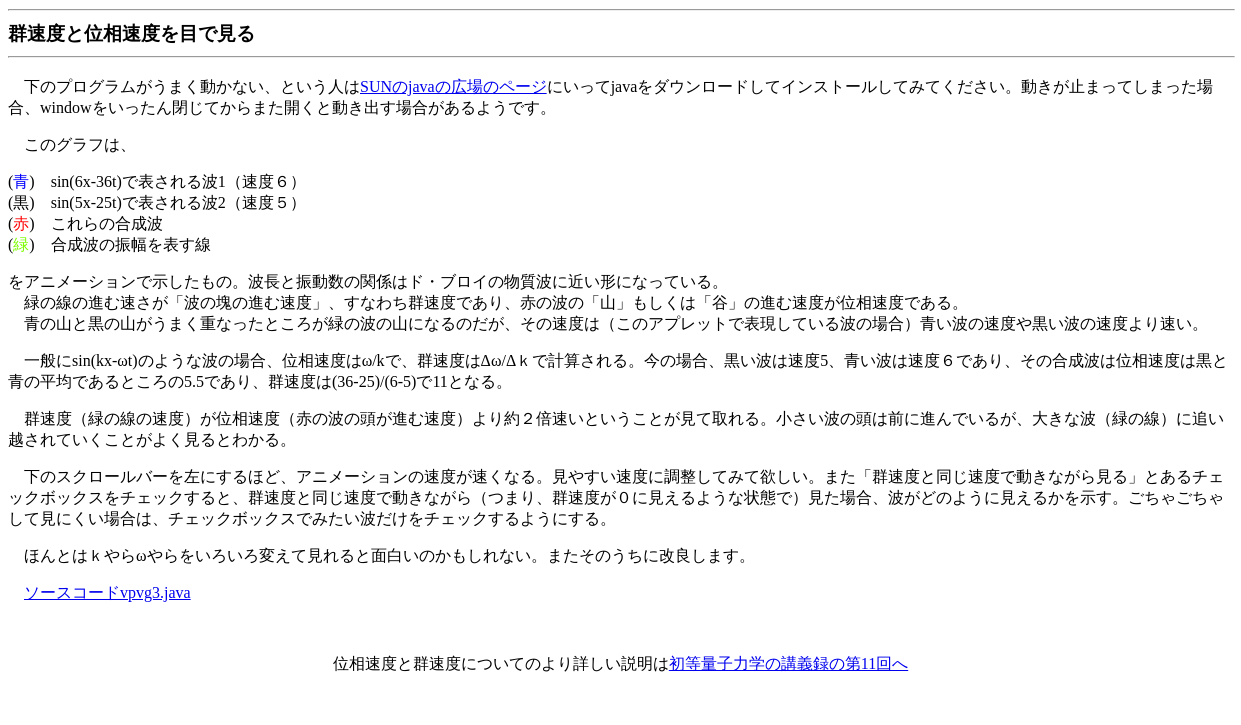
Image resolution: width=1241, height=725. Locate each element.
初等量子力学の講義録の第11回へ (788, 663)
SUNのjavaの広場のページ (453, 86)
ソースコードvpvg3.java (107, 592)
